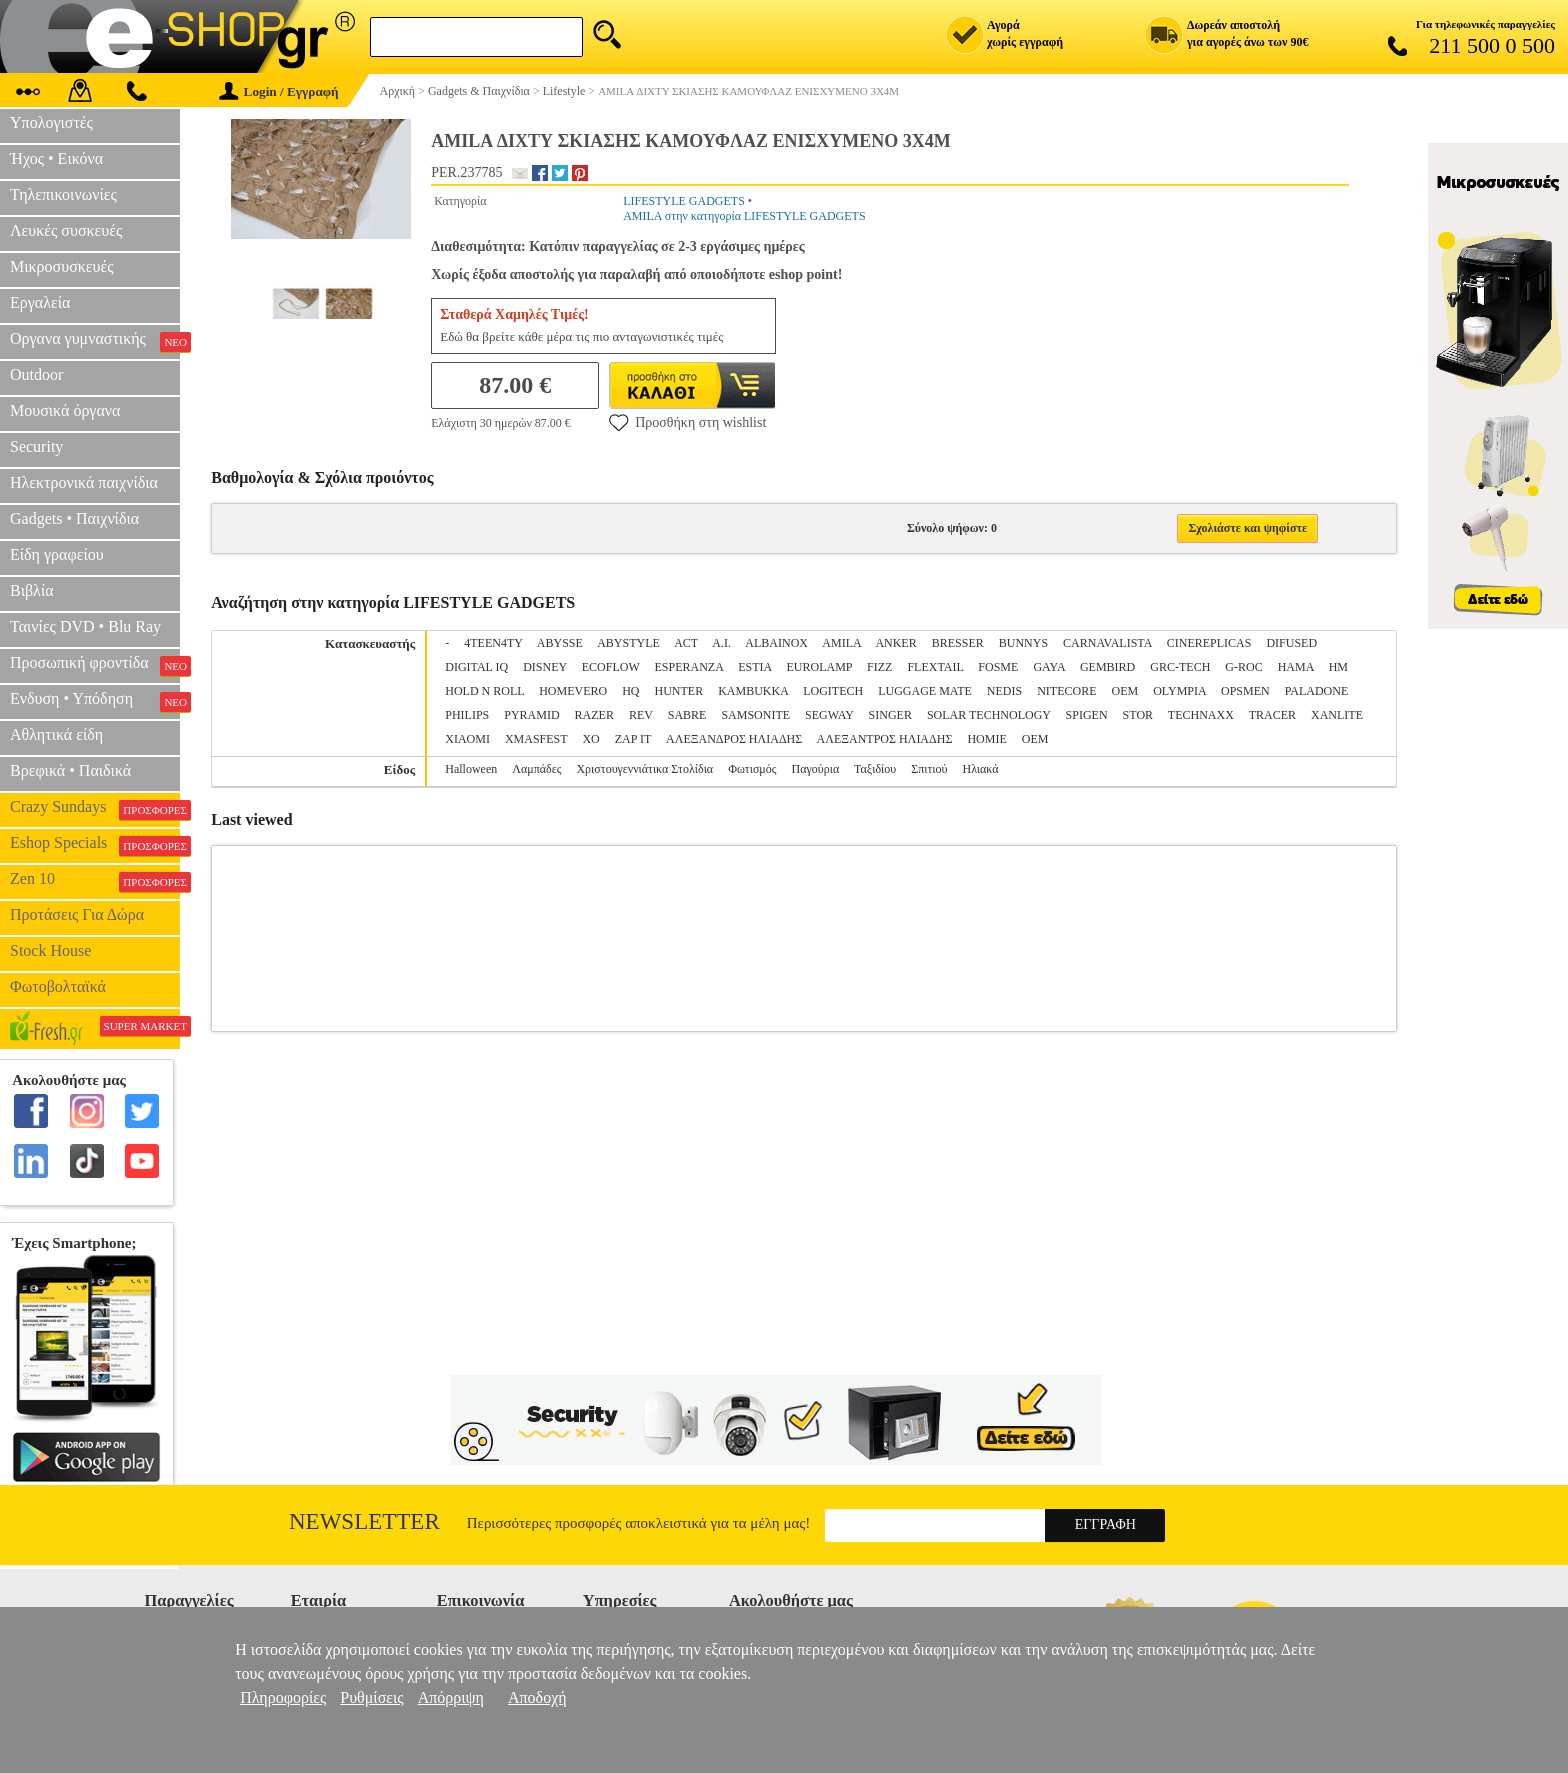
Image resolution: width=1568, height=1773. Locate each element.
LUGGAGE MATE (925, 691)
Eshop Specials (95, 845)
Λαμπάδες (536, 769)
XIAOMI (467, 739)
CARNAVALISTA (1107, 643)
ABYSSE (560, 643)
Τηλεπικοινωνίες (63, 194)
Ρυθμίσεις (371, 1697)
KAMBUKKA (753, 691)
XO (590, 739)
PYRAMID (531, 715)
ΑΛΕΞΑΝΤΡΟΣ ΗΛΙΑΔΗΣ (885, 739)
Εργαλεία (40, 302)
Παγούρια (816, 769)
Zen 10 (95, 881)
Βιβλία (32, 590)
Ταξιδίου (875, 769)
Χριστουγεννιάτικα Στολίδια (644, 769)
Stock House (50, 950)
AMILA (841, 643)
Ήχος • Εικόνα (56, 158)
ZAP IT (633, 739)
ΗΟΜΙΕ (986, 739)
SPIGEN (1087, 715)
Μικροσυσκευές (62, 266)
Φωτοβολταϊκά (58, 986)
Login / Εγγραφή (279, 91)
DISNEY (545, 667)
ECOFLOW (611, 667)
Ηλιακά (981, 769)
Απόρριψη (451, 1697)
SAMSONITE (755, 715)
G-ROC (1243, 667)
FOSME (998, 667)
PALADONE (1317, 691)
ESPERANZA (689, 667)
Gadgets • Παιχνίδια (74, 518)
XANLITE (1337, 715)
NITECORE (1066, 691)
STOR (1138, 715)
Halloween (471, 769)
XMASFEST (536, 739)
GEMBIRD (1107, 667)
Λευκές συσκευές (66, 230)
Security (36, 446)
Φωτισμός (752, 769)
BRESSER (958, 643)
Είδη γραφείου (57, 554)
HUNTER (678, 691)
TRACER (1272, 715)
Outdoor (36, 374)
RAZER (594, 715)
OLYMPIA (1179, 691)
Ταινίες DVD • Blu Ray (85, 626)
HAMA (1296, 667)
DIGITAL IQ (476, 667)
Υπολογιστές (51, 122)
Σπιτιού (929, 769)
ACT (686, 643)
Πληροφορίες (283, 1697)
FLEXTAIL (935, 667)
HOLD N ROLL (484, 691)
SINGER (890, 715)
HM (1338, 667)
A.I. (721, 643)
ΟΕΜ (1035, 739)
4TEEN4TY (493, 643)
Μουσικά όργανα (65, 410)
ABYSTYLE (628, 643)
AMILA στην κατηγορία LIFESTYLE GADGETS (744, 216)
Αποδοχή (537, 1697)
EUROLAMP (820, 667)
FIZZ (879, 667)
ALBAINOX (776, 643)
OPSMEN (1245, 691)
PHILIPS (467, 715)
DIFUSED (1291, 643)
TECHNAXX (1201, 715)
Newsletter (364, 1521)
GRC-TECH (1180, 667)
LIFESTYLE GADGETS (684, 201)
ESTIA (754, 667)
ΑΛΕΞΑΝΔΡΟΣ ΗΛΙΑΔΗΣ (734, 739)
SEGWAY (829, 715)
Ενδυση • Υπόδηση (95, 701)
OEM (1125, 691)
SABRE (687, 715)
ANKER (895, 643)
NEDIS (1004, 691)
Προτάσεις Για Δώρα (77, 914)
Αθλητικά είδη (56, 734)
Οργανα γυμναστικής (95, 341)
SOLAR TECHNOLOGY (989, 715)
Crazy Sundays (95, 809)
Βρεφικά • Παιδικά (70, 770)
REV (641, 715)
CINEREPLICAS (1209, 643)
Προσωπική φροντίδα (95, 665)
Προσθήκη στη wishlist (687, 422)
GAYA (1049, 667)
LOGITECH (833, 691)
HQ (630, 691)
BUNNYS (1023, 643)
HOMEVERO (573, 691)
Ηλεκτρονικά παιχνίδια (84, 482)
